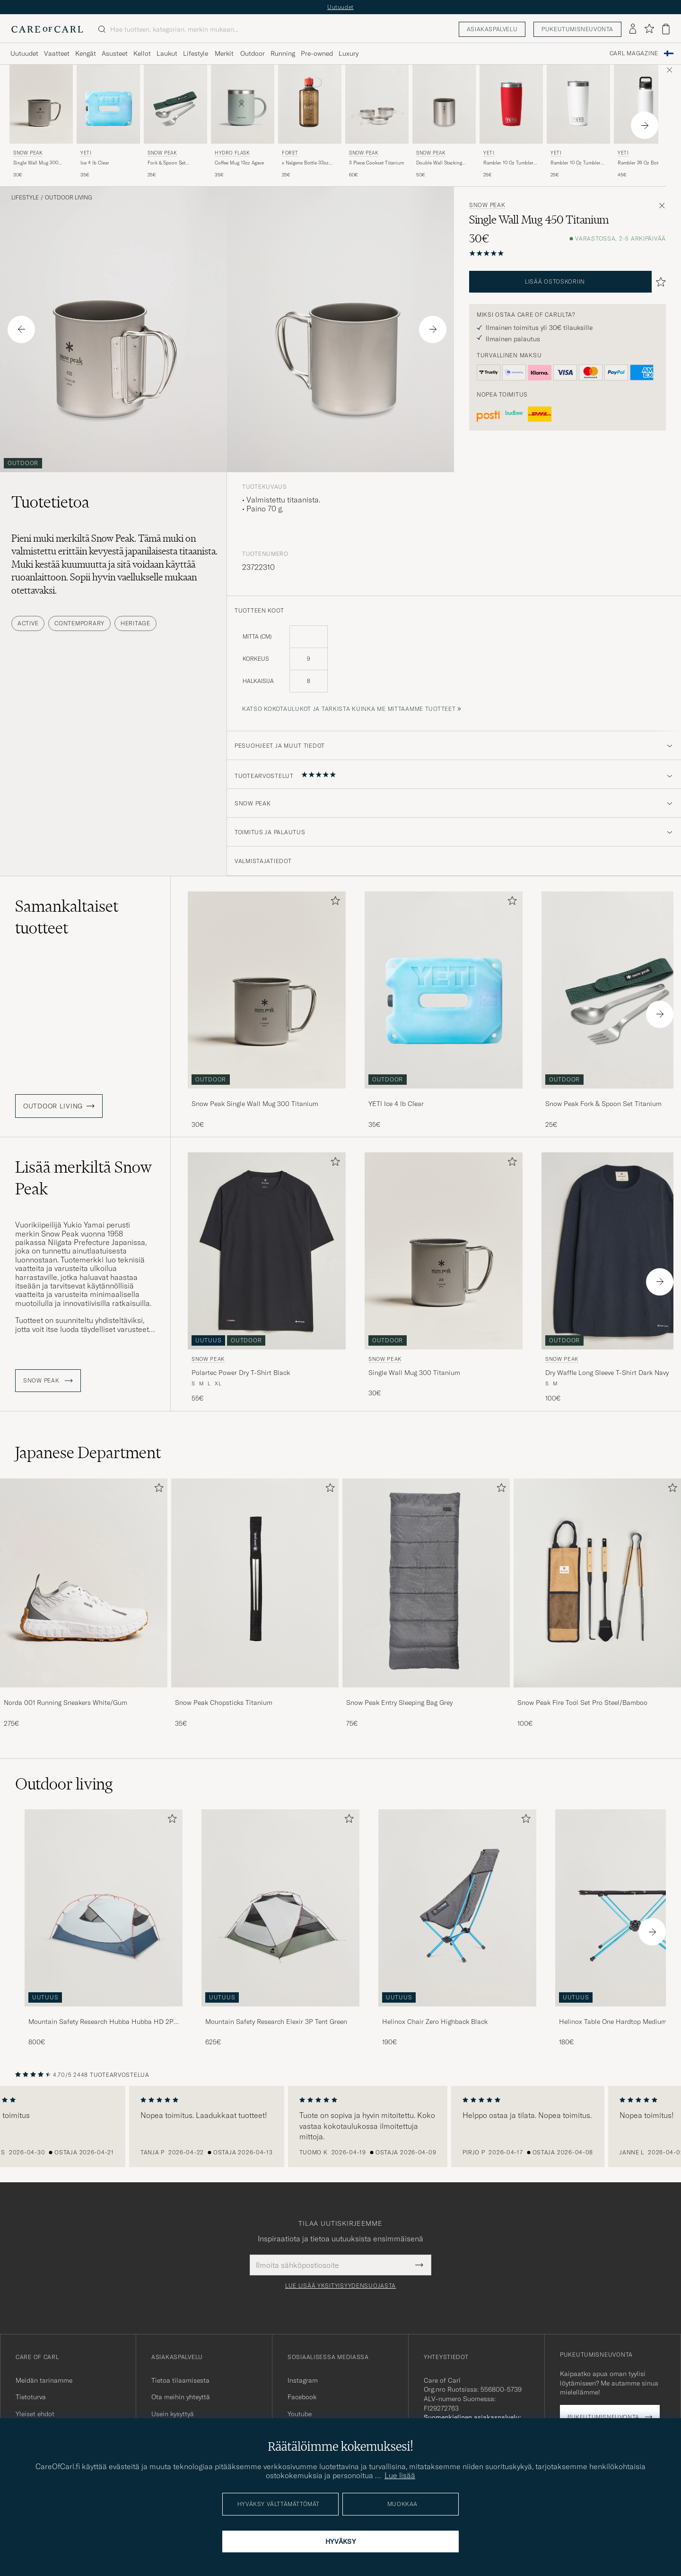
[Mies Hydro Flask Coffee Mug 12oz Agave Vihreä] (242, 104)
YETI (85, 153)
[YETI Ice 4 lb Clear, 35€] (108, 122)
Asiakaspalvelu (492, 29)
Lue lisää (399, 2475)
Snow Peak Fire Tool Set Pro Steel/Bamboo (582, 1702)
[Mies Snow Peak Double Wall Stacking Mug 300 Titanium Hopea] (444, 104)
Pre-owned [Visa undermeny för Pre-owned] (317, 53)
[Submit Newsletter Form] (419, 2265)
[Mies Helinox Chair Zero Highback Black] (457, 1907)
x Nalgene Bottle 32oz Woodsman (305, 163)
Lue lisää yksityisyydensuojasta (340, 2286)
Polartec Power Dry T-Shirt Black (241, 1372)
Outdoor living (68, 197)
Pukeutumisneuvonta (577, 29)
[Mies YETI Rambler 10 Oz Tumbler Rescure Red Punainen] (511, 104)
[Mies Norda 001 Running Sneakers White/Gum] (83, 1582)
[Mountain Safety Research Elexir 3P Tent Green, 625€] (280, 1928)
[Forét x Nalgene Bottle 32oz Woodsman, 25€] (309, 122)
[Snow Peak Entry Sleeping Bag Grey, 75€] (426, 1603)
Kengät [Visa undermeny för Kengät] (85, 53)
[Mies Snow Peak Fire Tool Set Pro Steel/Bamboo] (597, 1582)
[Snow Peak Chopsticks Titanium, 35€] (255, 1603)
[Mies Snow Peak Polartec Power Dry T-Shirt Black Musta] (267, 1250)
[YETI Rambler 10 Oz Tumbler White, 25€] (578, 122)
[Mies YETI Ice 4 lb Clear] (108, 104)
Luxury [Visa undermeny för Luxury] (348, 53)
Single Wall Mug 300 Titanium (35, 163)
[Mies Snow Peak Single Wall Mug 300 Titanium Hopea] (41, 104)
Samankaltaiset (66, 917)
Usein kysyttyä (172, 2414)
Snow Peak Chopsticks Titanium (223, 1702)
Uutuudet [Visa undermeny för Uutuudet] (24, 53)
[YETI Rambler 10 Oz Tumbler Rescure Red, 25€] (511, 122)
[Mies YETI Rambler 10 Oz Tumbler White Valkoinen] (578, 104)
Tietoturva (31, 2397)
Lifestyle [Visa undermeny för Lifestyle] (195, 53)
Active (27, 623)
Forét (290, 153)
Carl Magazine (634, 53)
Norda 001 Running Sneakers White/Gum (65, 1702)
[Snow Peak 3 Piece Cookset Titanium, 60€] (376, 122)
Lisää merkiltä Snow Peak (83, 1178)
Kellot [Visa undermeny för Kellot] (142, 53)
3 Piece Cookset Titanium (376, 163)
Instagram (303, 2380)
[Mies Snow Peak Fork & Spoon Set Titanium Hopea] (175, 104)
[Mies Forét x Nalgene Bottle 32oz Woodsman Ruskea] (309, 104)
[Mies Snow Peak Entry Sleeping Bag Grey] (426, 1582)
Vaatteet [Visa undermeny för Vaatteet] (57, 53)
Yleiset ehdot (35, 2414)
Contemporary (79, 623)
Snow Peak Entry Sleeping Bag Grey (399, 1702)
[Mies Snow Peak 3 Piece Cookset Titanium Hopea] (377, 104)
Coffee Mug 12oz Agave (239, 163)
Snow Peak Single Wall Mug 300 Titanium (255, 1103)
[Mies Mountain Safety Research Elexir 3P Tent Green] (280, 1907)
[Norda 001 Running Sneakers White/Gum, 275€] (83, 1603)
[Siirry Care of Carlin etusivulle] (47, 29)
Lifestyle (25, 197)
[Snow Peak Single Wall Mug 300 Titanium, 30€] (41, 122)
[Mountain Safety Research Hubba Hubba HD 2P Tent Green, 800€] (103, 1928)
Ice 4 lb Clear (94, 163)
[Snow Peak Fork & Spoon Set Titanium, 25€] (175, 122)
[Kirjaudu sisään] (632, 29)
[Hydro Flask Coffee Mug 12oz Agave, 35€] (242, 122)
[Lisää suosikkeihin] (333, 902)
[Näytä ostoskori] (665, 29)
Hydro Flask (232, 153)
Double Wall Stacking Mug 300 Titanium (439, 163)
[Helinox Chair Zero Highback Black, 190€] (457, 1928)
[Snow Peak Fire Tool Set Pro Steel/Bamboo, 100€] (597, 1603)
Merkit (224, 53)
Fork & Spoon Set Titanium (166, 163)
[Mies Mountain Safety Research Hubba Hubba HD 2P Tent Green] (104, 1907)
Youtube (300, 2414)
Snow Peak (28, 153)
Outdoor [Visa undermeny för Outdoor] (252, 53)
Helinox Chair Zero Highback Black (435, 2021)
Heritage (135, 623)
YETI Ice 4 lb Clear (396, 1103)
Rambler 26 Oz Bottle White (641, 163)
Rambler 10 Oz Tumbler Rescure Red (508, 163)
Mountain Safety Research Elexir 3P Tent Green (276, 2021)
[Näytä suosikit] (649, 29)
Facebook (302, 2397)
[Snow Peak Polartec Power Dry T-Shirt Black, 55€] (266, 1277)
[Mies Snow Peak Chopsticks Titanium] (255, 1582)
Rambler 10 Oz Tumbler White (575, 163)
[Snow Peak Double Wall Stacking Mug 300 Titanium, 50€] (444, 122)
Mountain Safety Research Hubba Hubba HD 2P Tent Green (101, 2022)
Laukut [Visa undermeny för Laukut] (167, 53)
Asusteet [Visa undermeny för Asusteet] (115, 53)
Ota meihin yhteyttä (180, 2397)
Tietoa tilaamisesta (180, 2380)
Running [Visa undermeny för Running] (283, 53)
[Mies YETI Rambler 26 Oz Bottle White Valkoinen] (645, 104)
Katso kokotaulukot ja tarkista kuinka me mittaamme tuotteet (348, 708)
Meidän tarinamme (44, 2380)
